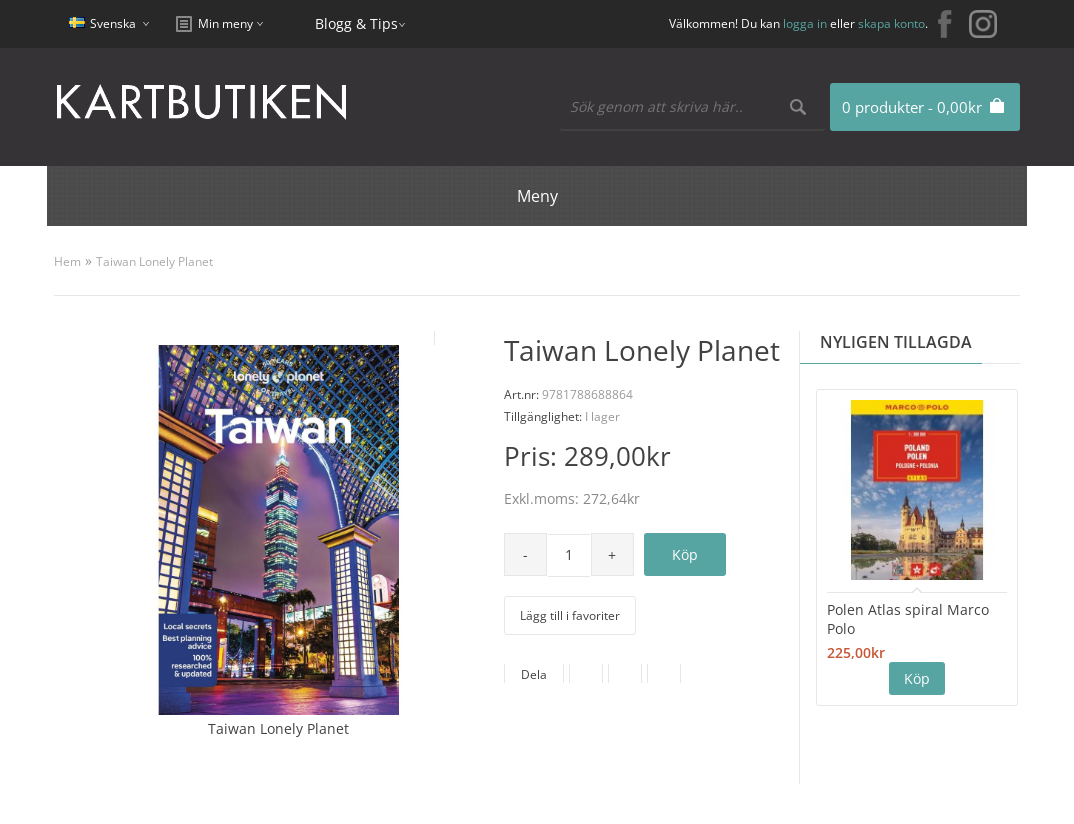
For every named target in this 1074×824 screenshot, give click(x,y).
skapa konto (891, 23)
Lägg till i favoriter (570, 615)
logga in (805, 23)
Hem (67, 261)
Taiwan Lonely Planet (154, 261)
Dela (534, 674)
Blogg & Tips (356, 23)
